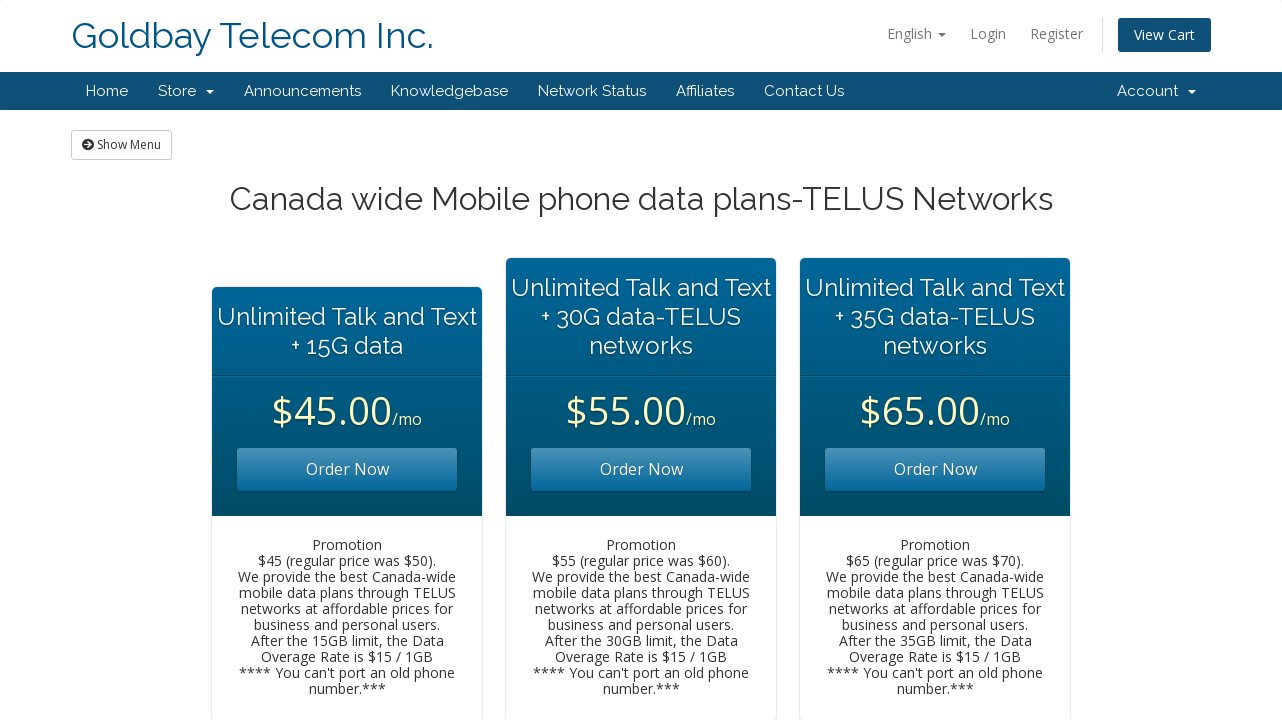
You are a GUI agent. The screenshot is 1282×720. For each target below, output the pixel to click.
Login (988, 33)
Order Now (347, 469)
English (916, 33)
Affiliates (705, 91)
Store (186, 91)
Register (1056, 33)
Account (1156, 91)
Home (107, 91)
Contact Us (804, 91)
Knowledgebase (449, 91)
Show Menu (121, 144)
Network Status (592, 91)
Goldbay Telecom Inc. (252, 35)
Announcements (302, 91)
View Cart (1164, 34)
